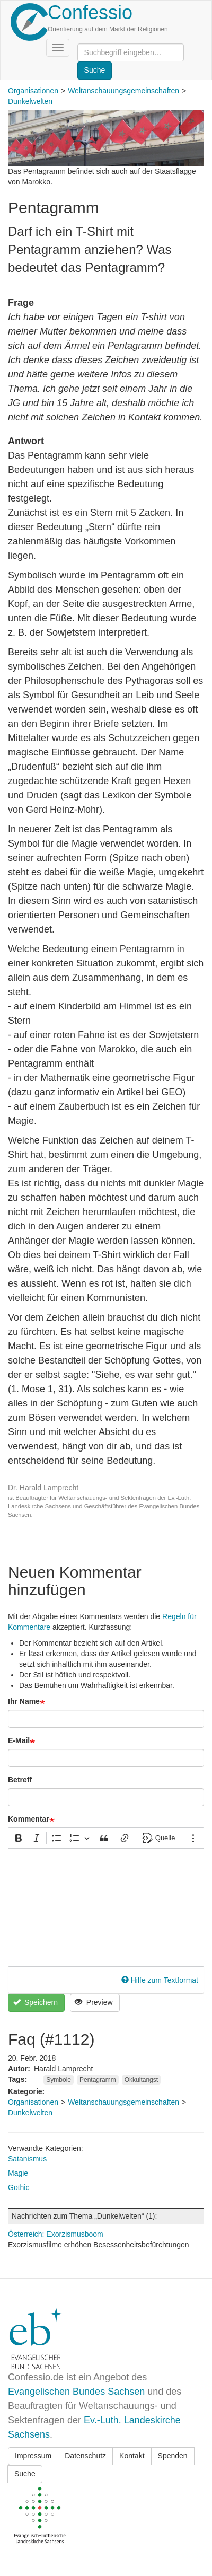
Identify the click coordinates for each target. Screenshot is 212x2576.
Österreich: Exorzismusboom (55, 2234)
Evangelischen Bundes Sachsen (76, 2391)
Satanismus (27, 2159)
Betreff (20, 1779)
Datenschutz (85, 2455)
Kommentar (28, 1819)
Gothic (18, 2187)
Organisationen (33, 90)
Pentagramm (98, 2079)
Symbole (58, 2079)
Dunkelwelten (30, 101)
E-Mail (19, 1740)
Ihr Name (24, 1701)
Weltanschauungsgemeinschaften (123, 90)
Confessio (90, 12)
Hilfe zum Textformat (159, 1980)
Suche (25, 2473)
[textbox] (106, 1907)
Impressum (33, 2455)
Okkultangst (141, 2079)
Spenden (173, 2455)
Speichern (35, 2002)
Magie (18, 2173)
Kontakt (131, 2455)
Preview (93, 2002)
